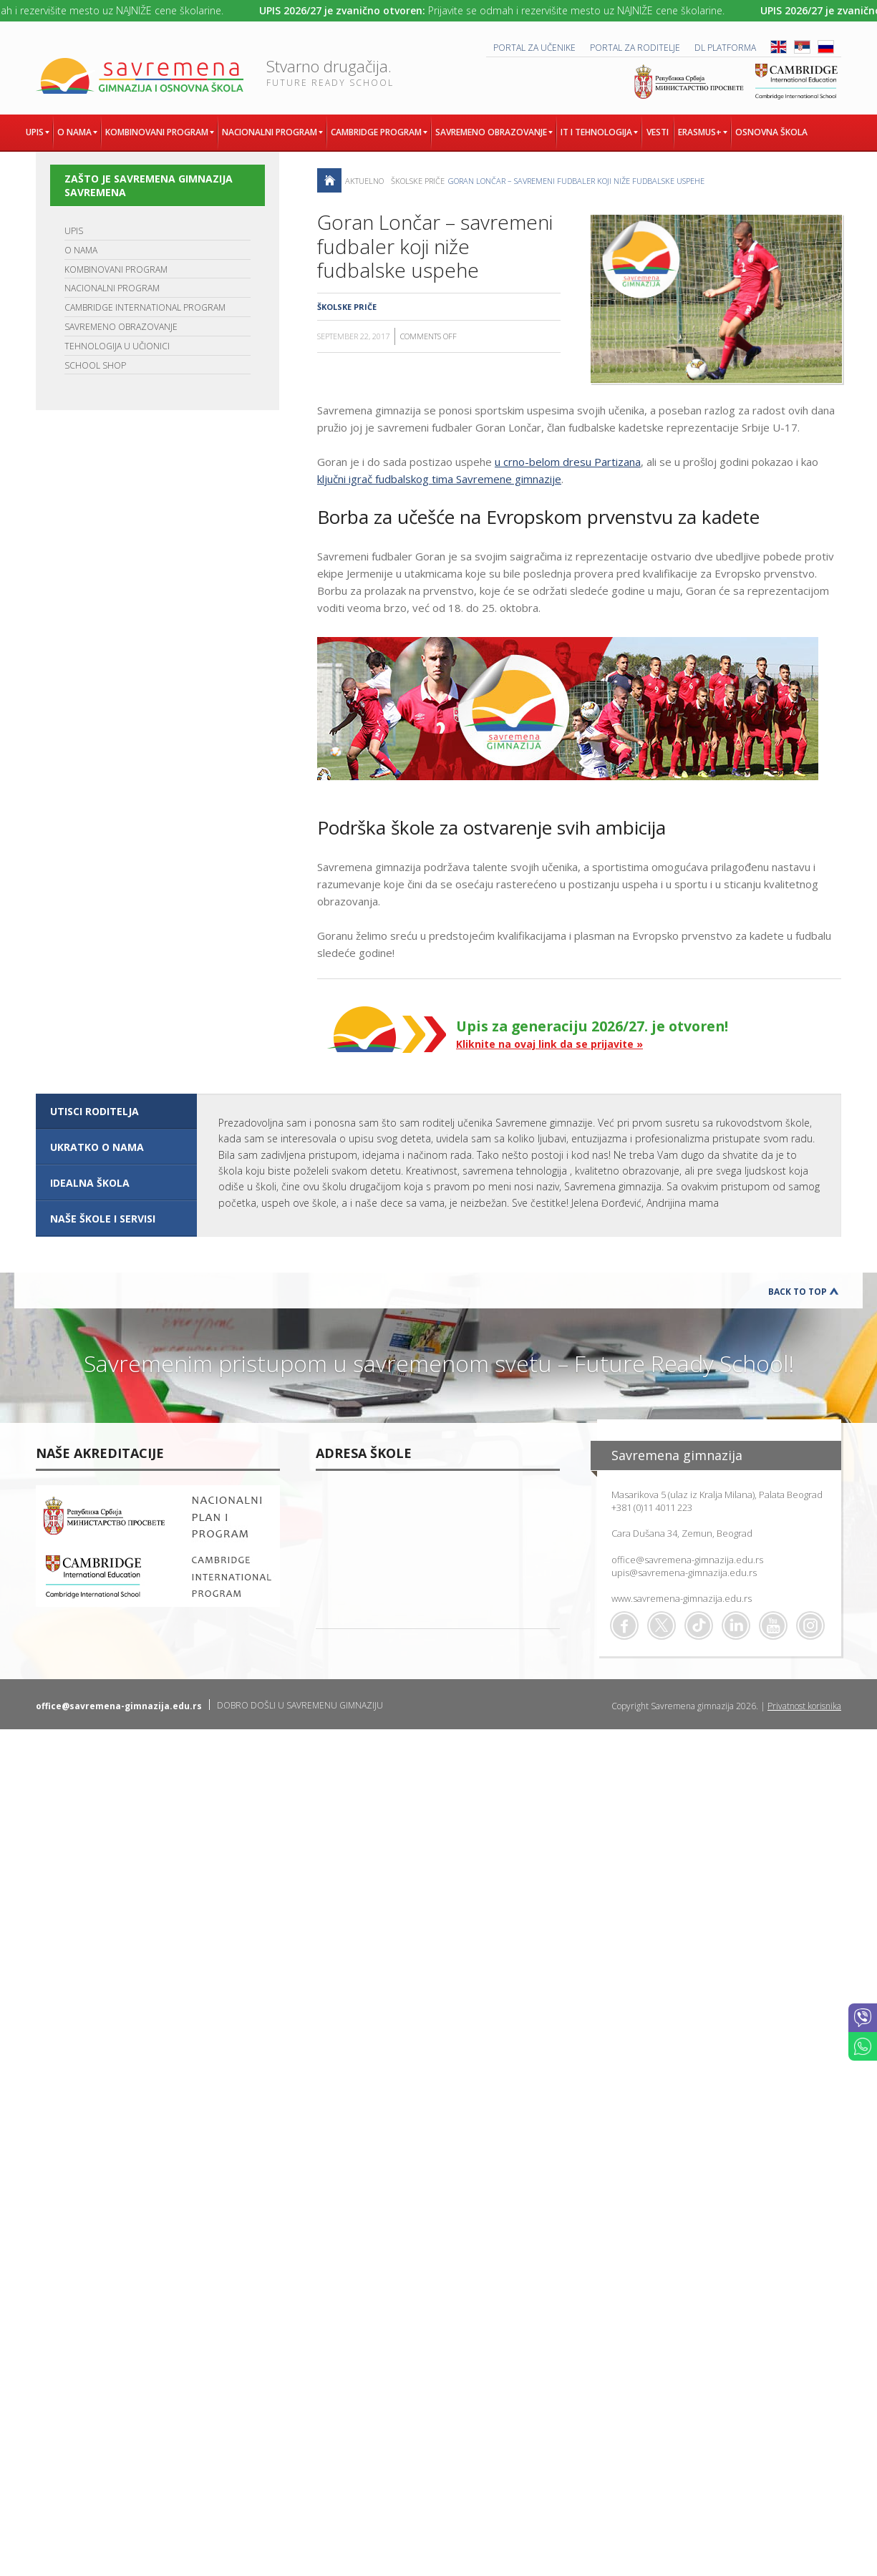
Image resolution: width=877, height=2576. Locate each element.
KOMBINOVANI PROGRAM (116, 269)
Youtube (773, 1625)
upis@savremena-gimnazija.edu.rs (684, 1572)
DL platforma (725, 48)
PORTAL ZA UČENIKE (534, 48)
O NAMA (80, 250)
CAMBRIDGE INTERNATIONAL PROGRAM (145, 307)
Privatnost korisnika (804, 1706)
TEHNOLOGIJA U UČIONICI (117, 346)
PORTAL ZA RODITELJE (635, 48)
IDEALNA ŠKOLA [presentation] (90, 1183)
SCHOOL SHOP (95, 365)
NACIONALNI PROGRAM (112, 288)
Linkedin (736, 1625)
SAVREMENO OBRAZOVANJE (121, 327)
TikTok (699, 1625)
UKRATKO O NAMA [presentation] (97, 1147)
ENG (778, 47)
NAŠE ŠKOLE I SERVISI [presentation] (102, 1218)
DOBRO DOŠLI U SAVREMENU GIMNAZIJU (300, 1705)
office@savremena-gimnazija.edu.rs (687, 1559)
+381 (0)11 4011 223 (651, 1507)
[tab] (116, 1111)
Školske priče (418, 180)
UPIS (73, 231)
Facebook (624, 1625)
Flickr (810, 1625)
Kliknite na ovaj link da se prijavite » (549, 1044)
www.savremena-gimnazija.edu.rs (681, 1598)
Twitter (661, 1625)
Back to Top (797, 1291)
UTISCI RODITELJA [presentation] (94, 1111)
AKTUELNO (364, 180)
